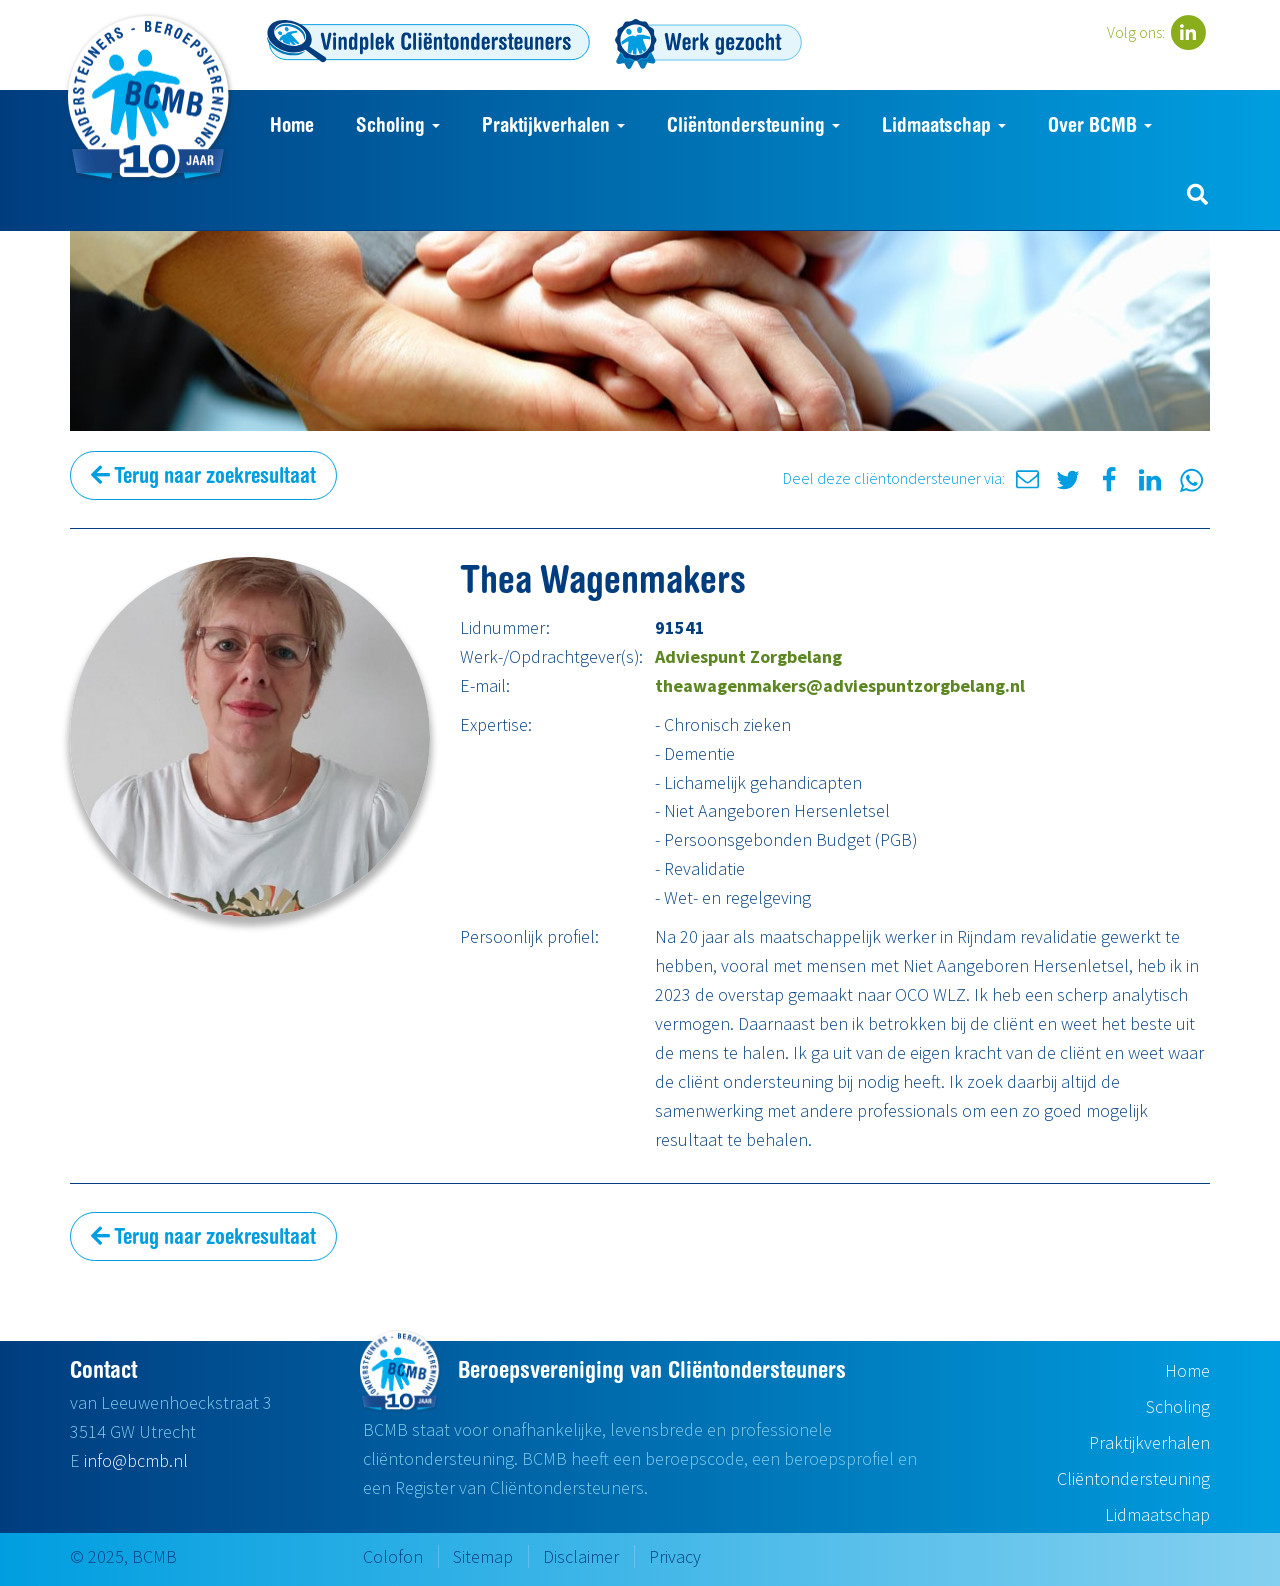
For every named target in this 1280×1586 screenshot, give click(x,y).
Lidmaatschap (944, 124)
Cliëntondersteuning (753, 124)
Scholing (398, 124)
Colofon (393, 1556)
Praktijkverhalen (553, 124)
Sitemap (483, 1556)
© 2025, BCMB (123, 1556)
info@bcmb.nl (136, 1460)
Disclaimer (581, 1556)
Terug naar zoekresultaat (203, 475)
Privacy (675, 1556)
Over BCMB (1100, 124)
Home (292, 124)
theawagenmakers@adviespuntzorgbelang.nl (840, 685)
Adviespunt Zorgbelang (748, 656)
